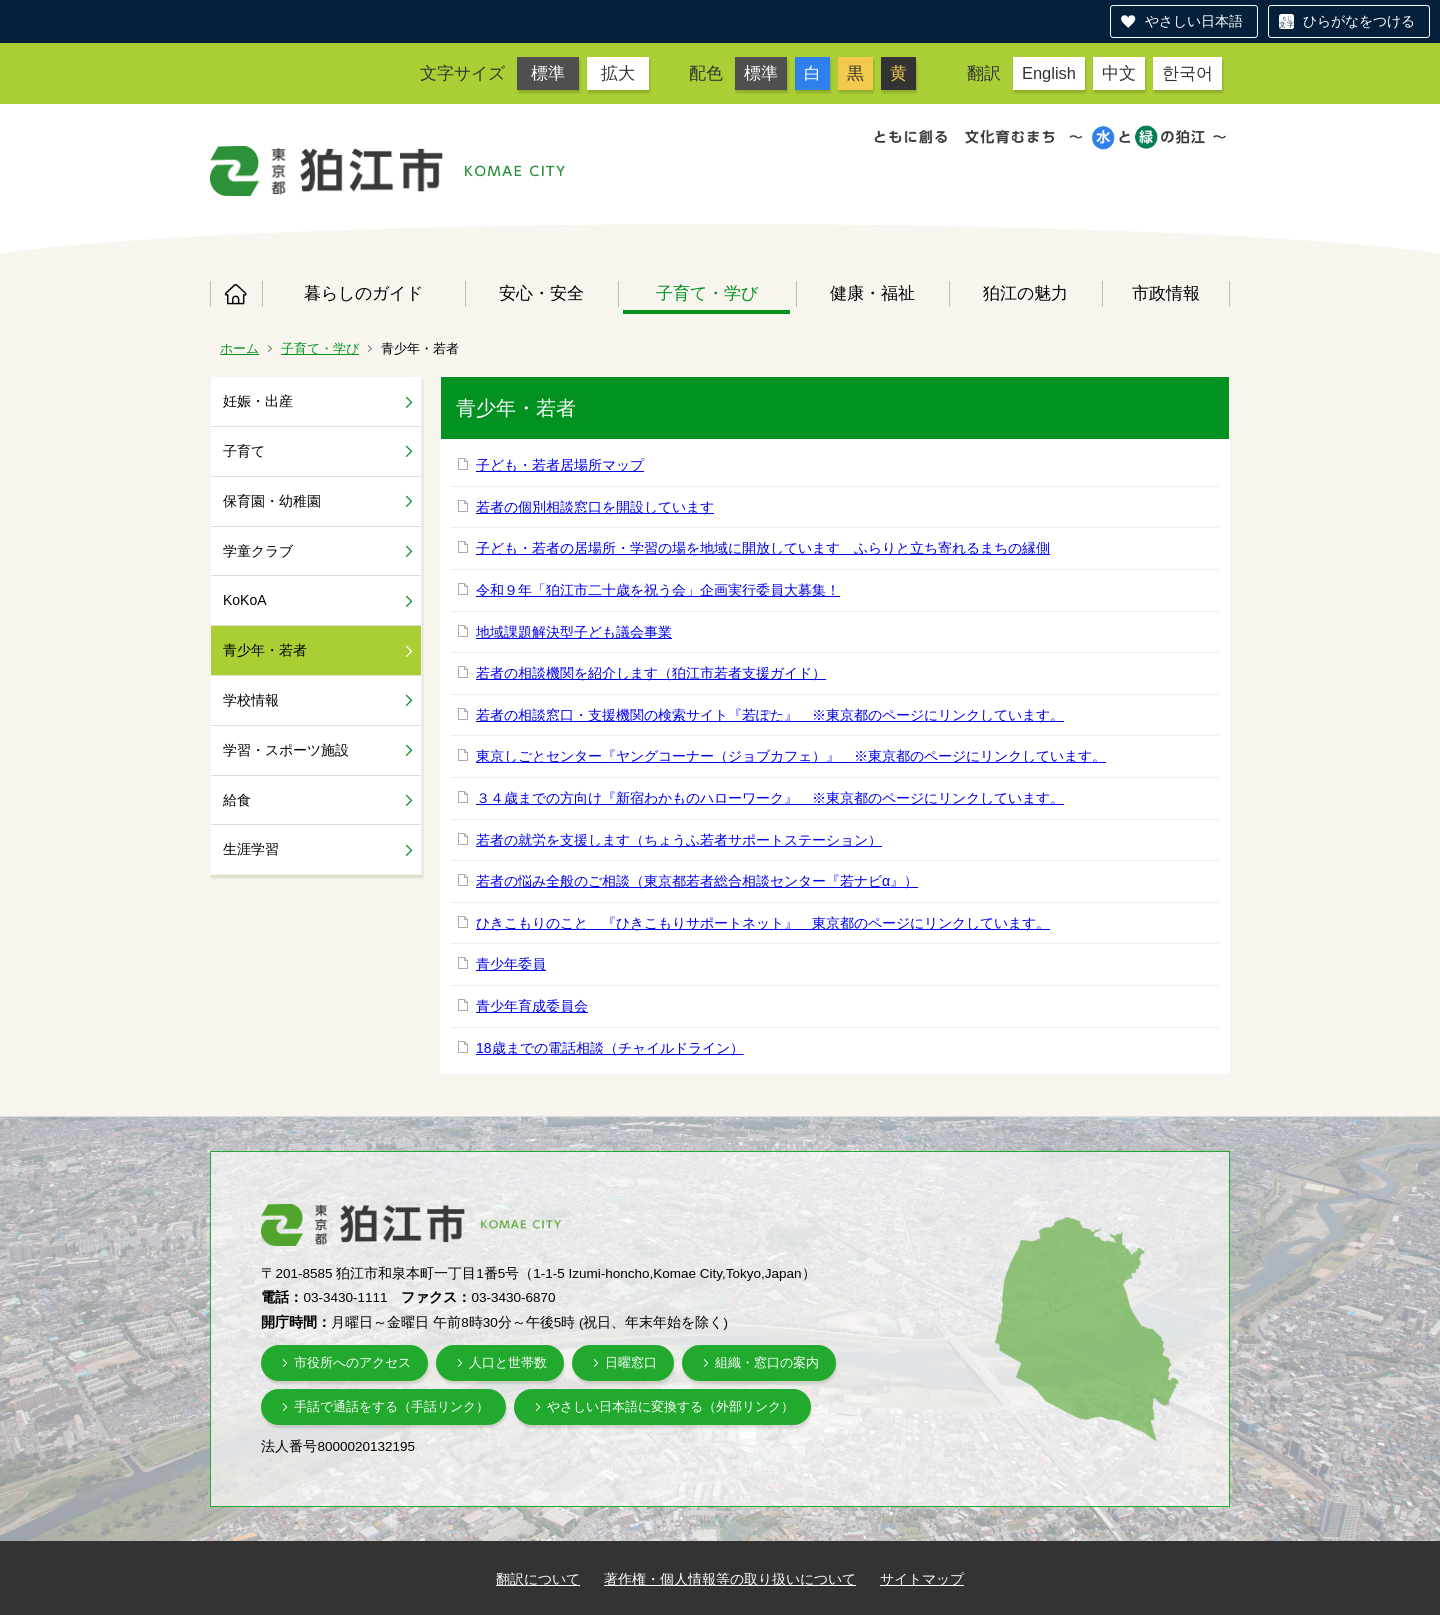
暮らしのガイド (363, 293)
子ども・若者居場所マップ (560, 465)
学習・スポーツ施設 (286, 750)
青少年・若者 (265, 650)
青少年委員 (511, 964)
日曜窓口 (631, 1362)
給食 (237, 800)
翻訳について (538, 1579)
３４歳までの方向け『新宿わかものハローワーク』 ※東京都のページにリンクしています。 (770, 798)
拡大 (618, 73)
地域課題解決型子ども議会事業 (574, 632)
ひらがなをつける (1359, 21)
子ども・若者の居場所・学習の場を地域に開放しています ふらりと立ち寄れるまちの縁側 (763, 548)
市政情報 (1166, 293)
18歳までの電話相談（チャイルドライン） (610, 1048)
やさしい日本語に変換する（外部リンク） (670, 1406)
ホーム (236, 294)
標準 (548, 73)
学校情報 (251, 700)
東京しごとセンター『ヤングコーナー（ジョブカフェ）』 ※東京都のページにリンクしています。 (791, 756)
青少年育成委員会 (532, 1006)
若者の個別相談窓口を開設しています (595, 507)
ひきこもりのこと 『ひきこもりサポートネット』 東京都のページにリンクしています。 (763, 923)
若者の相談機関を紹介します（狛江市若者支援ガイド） (651, 673)
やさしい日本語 (1194, 21)
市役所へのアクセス (352, 1362)
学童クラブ (258, 551)
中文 (1119, 73)
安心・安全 (541, 293)
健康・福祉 (872, 293)
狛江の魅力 (1025, 293)
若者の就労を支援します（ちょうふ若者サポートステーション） (679, 840)
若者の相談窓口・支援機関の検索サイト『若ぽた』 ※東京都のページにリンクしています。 (770, 715)
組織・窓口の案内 (767, 1362)
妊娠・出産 (258, 401)
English (1049, 73)
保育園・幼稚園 (272, 501)
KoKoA (245, 600)
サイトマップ (922, 1579)
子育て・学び (707, 293)
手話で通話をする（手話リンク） (391, 1406)
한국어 (1187, 73)
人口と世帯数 (508, 1362)
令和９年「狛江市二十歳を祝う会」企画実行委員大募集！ (658, 590)
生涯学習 (251, 849)
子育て (244, 451)
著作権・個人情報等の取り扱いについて (730, 1579)
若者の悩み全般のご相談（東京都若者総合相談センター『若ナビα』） (697, 881)
